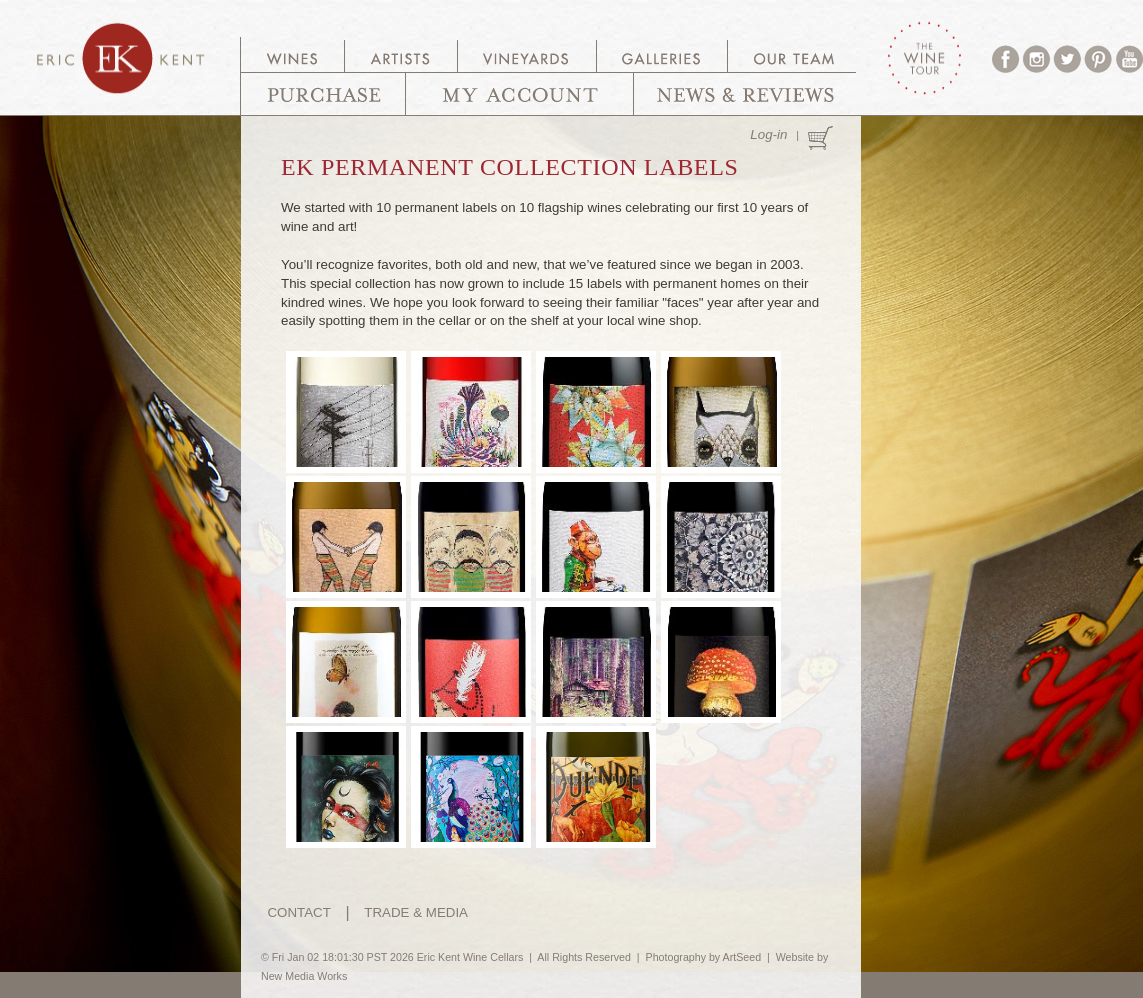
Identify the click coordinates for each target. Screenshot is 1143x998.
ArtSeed (742, 957)
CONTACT (298, 912)
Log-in (768, 134)
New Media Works (304, 976)
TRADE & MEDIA (416, 912)
